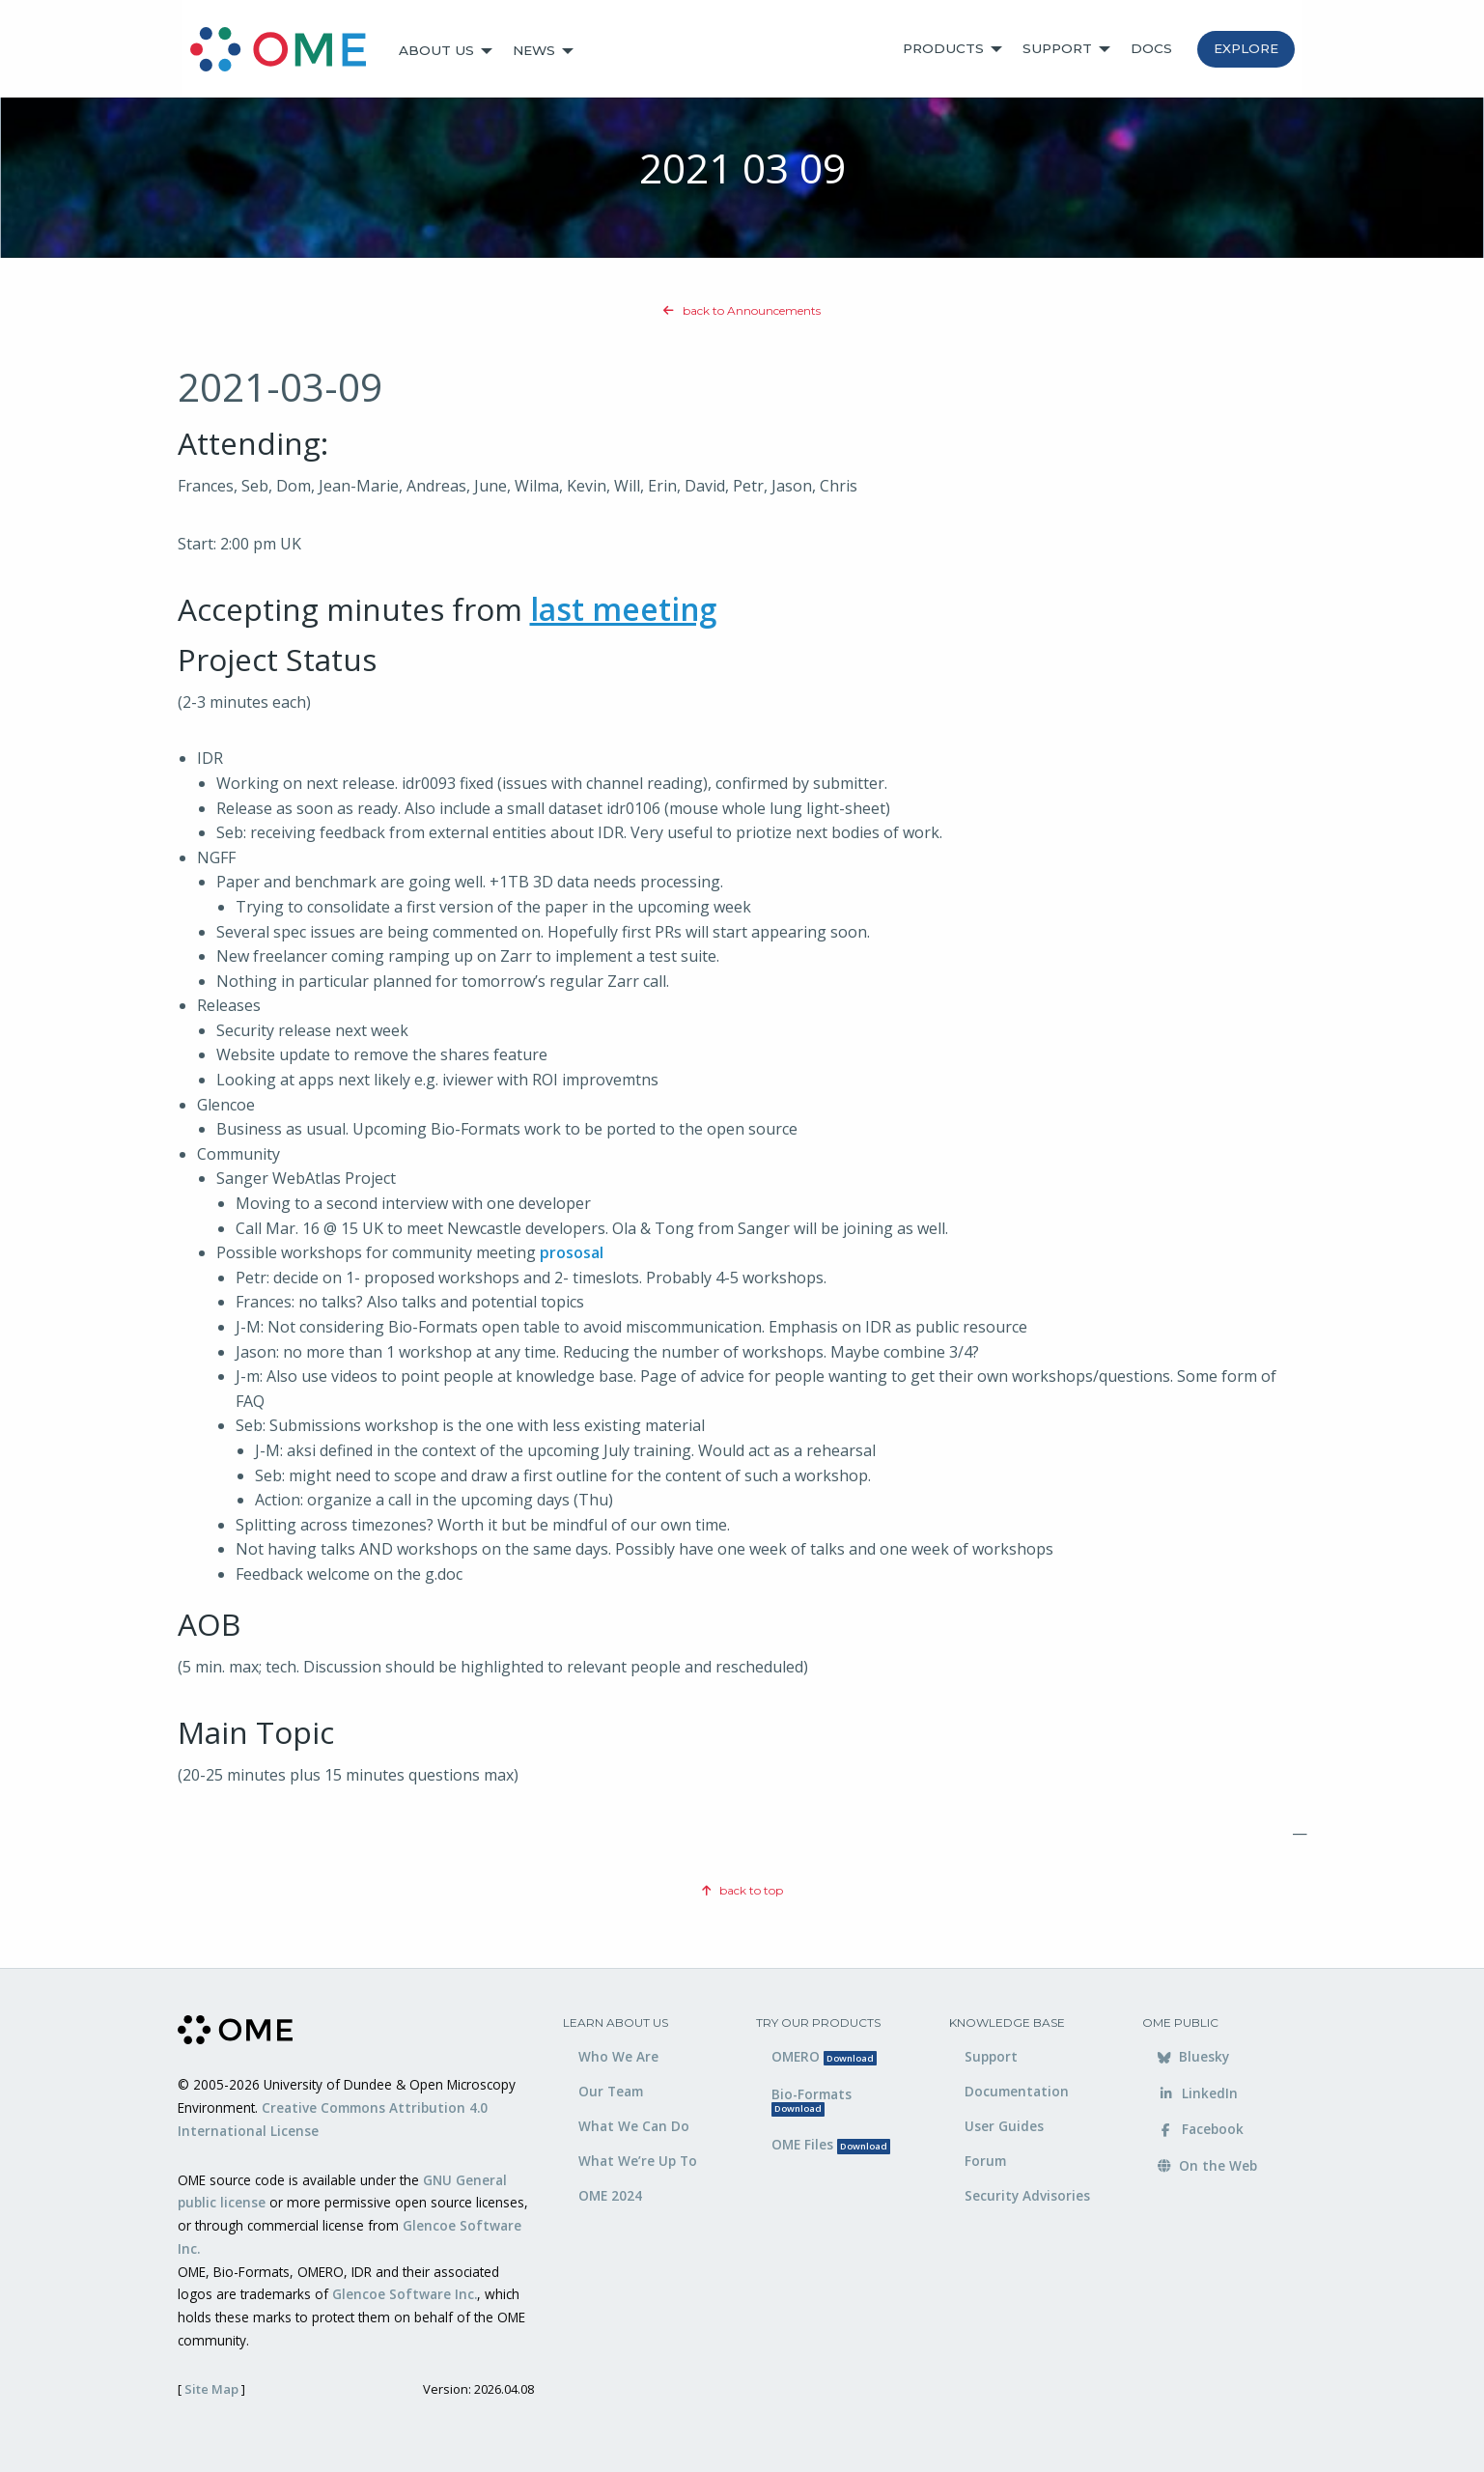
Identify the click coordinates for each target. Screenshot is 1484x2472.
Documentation (1017, 2091)
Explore (1246, 48)
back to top (742, 1890)
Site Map (211, 2389)
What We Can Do (633, 2126)
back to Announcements (742, 310)
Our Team (610, 2091)
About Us (436, 50)
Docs (1151, 48)
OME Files (830, 2144)
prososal (571, 1252)
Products (943, 48)
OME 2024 (610, 2195)
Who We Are (618, 2056)
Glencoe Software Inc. (404, 2294)
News (534, 50)
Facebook (1201, 2129)
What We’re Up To (637, 2160)
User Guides (1004, 2126)
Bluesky (1193, 2056)
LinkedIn (1198, 2093)
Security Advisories (1027, 2195)
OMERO (824, 2056)
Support (1057, 48)
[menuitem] (286, 51)
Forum (985, 2160)
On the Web (1207, 2165)
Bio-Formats (811, 2101)
